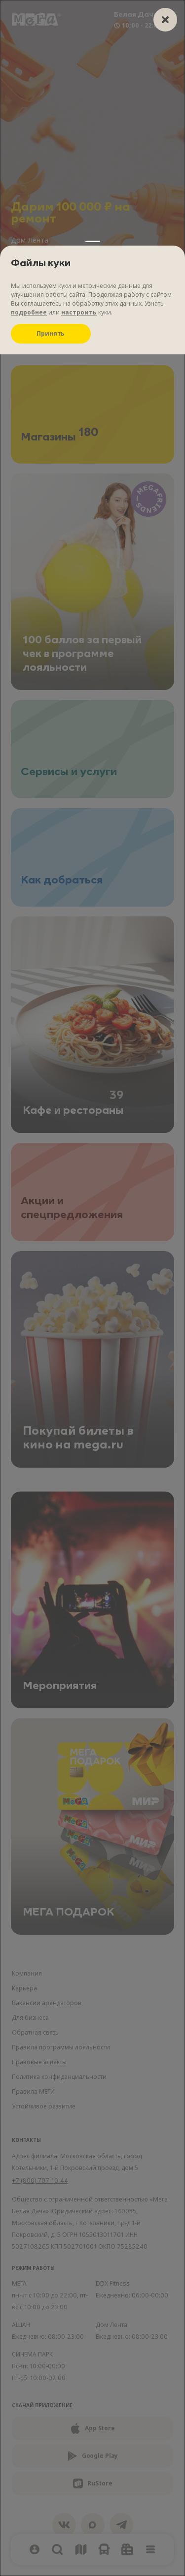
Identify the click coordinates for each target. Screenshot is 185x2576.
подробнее (29, 312)
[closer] (165, 19)
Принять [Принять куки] (51, 333)
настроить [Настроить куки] (79, 312)
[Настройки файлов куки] (92, 1288)
